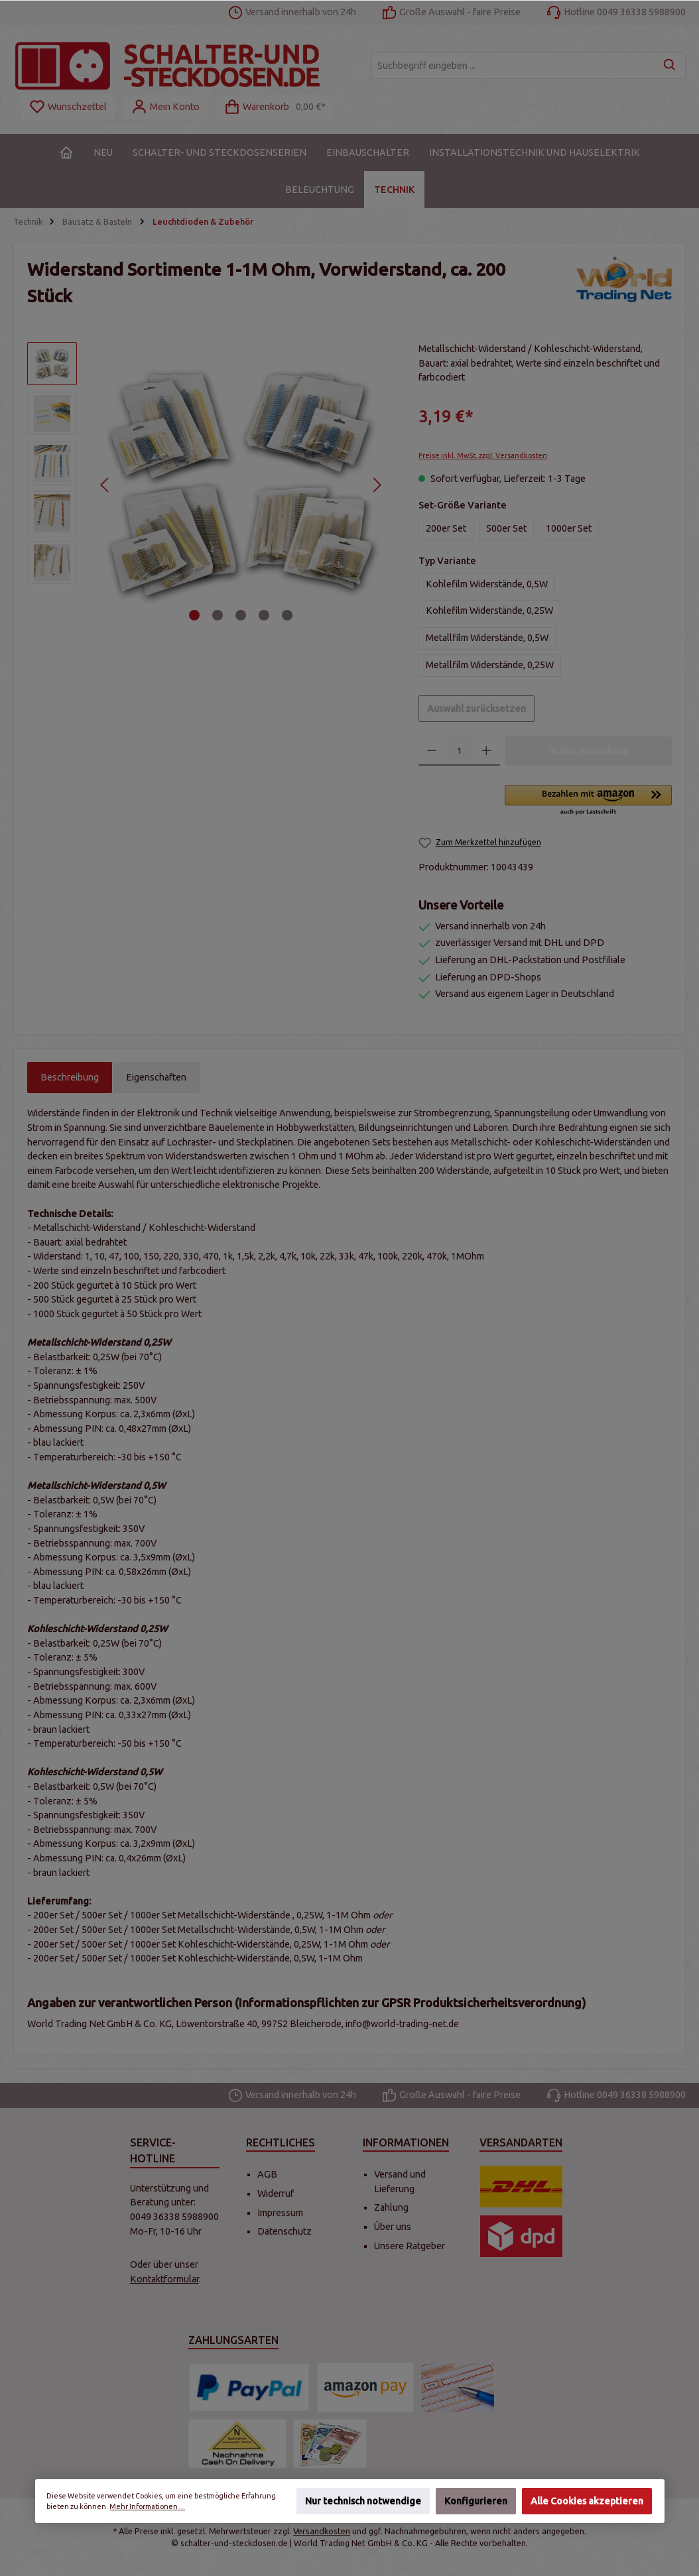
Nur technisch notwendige (363, 2501)
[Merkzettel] (67, 107)
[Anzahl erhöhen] (486, 751)
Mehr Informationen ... (147, 2506)
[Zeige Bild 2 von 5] (217, 615)
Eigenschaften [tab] (156, 1077)
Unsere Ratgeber (409, 2246)
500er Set (506, 528)
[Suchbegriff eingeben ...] (513, 65)
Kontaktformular (164, 2279)
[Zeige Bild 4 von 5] (264, 615)
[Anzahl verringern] (432, 751)
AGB (267, 2174)
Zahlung (391, 2207)
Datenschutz (284, 2231)
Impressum (280, 2212)
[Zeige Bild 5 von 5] (287, 615)
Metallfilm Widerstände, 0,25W (490, 665)
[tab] (69, 1078)
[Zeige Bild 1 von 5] (194, 615)
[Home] (66, 152)
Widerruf (275, 2193)
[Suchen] (670, 65)
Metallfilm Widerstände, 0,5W (487, 637)
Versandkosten (321, 2531)
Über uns (392, 2226)
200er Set (446, 528)
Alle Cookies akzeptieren (587, 2501)
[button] (588, 801)
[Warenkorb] (274, 107)
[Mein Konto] (165, 107)
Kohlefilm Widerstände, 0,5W (487, 584)
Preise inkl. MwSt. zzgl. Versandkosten (482, 455)
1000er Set (569, 528)
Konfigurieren (475, 2501)
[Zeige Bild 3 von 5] (240, 615)
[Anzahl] (459, 751)
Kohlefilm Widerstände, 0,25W (489, 610)
